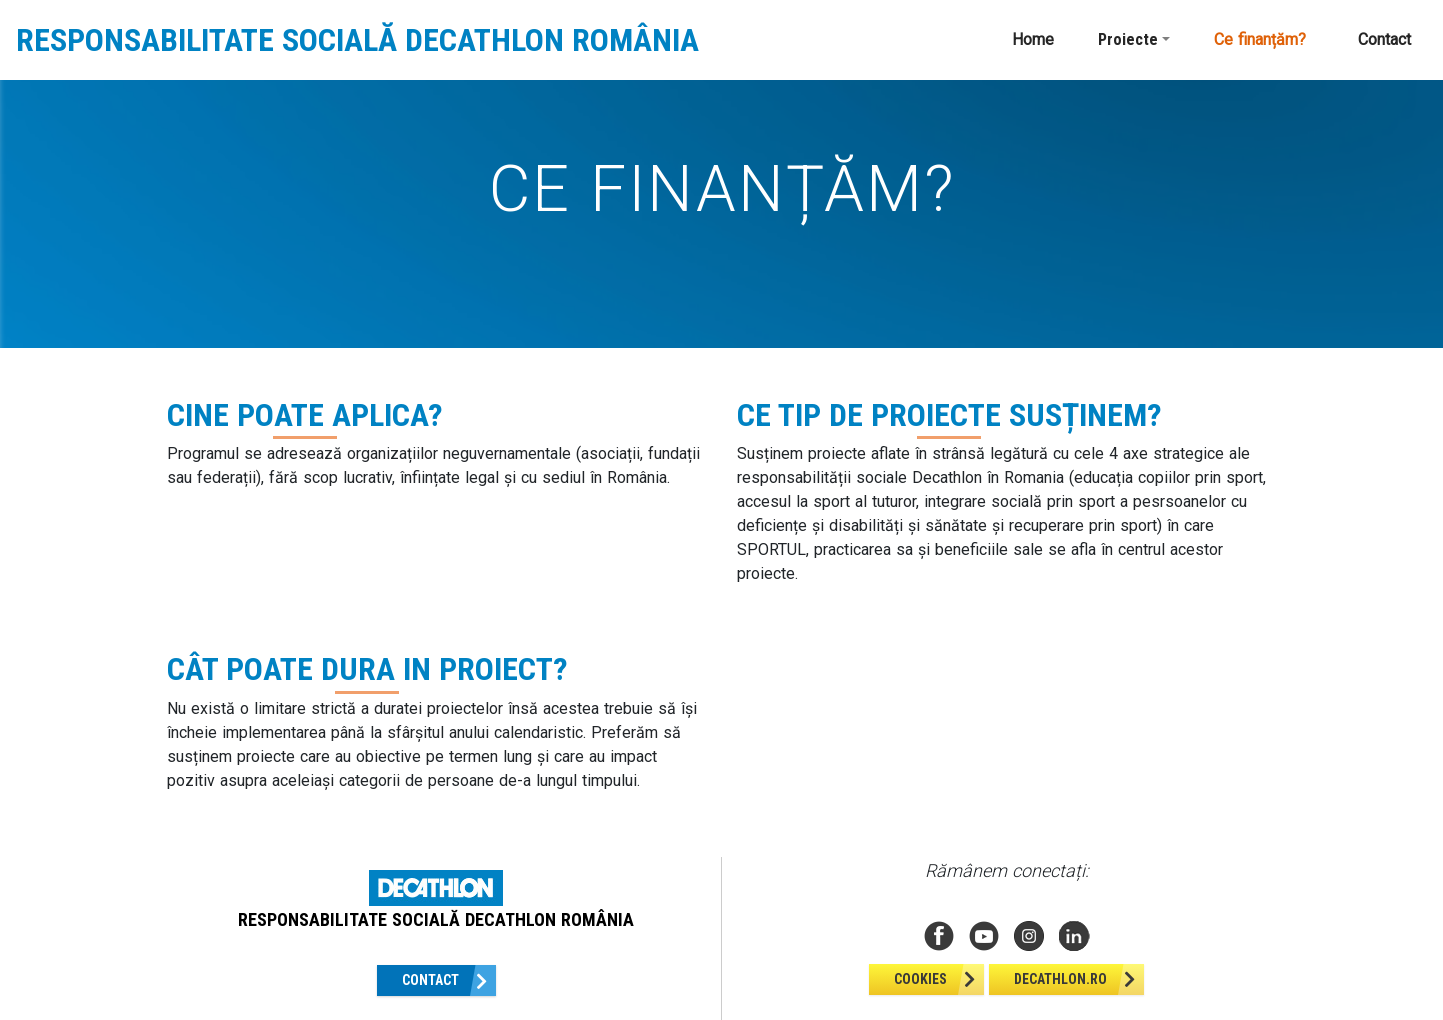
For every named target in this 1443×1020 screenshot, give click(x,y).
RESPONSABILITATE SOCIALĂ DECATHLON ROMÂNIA (357, 40)
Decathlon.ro (1060, 979)
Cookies (920, 979)
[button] (1134, 40)
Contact (1384, 39)
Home (1033, 39)
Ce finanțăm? (1260, 39)
